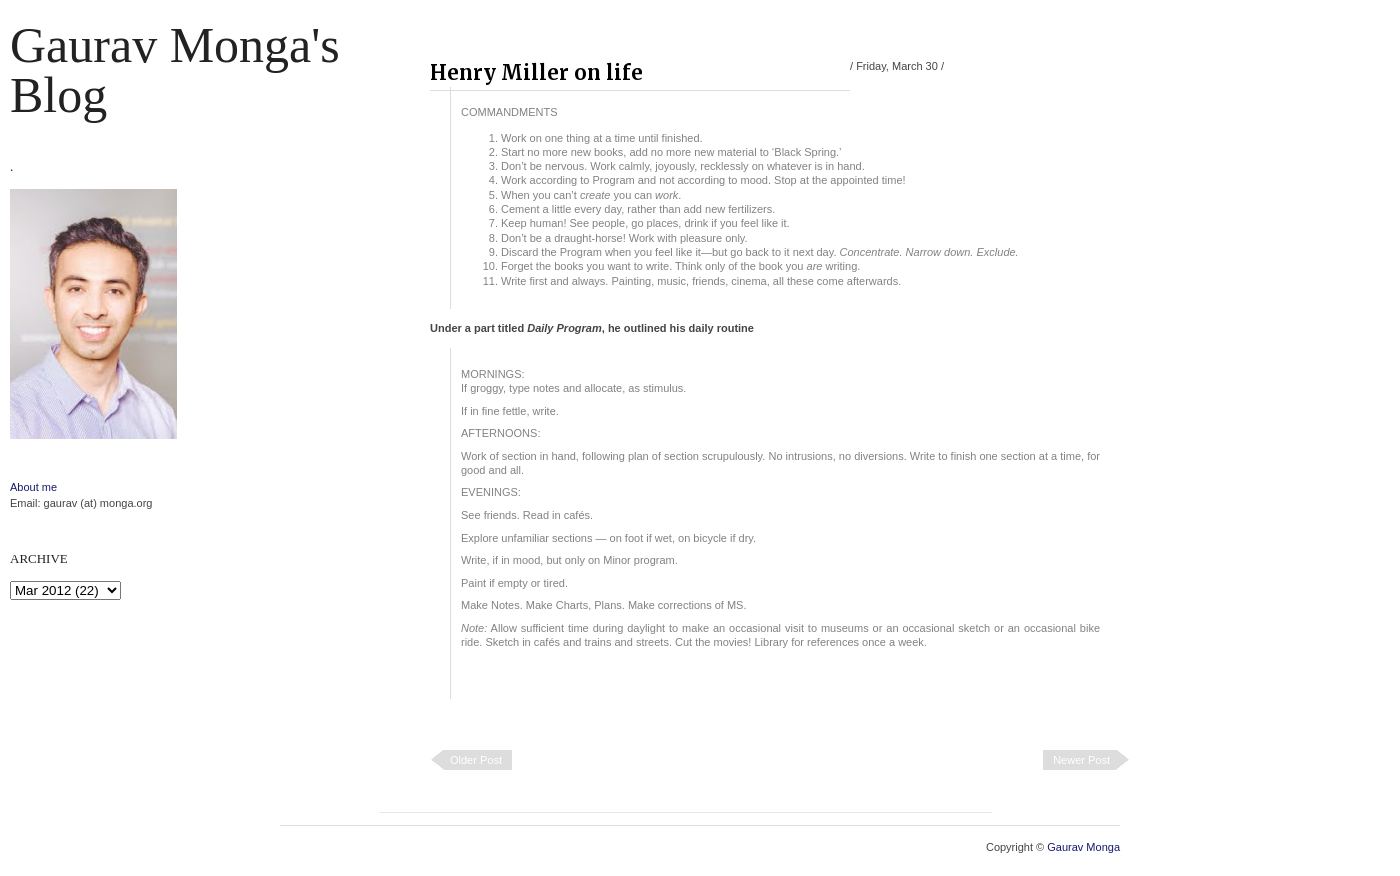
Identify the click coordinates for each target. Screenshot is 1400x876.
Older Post (476, 760)
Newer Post (1081, 760)
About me (33, 487)
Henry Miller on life (536, 72)
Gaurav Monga (1083, 847)
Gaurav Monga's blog (175, 70)
